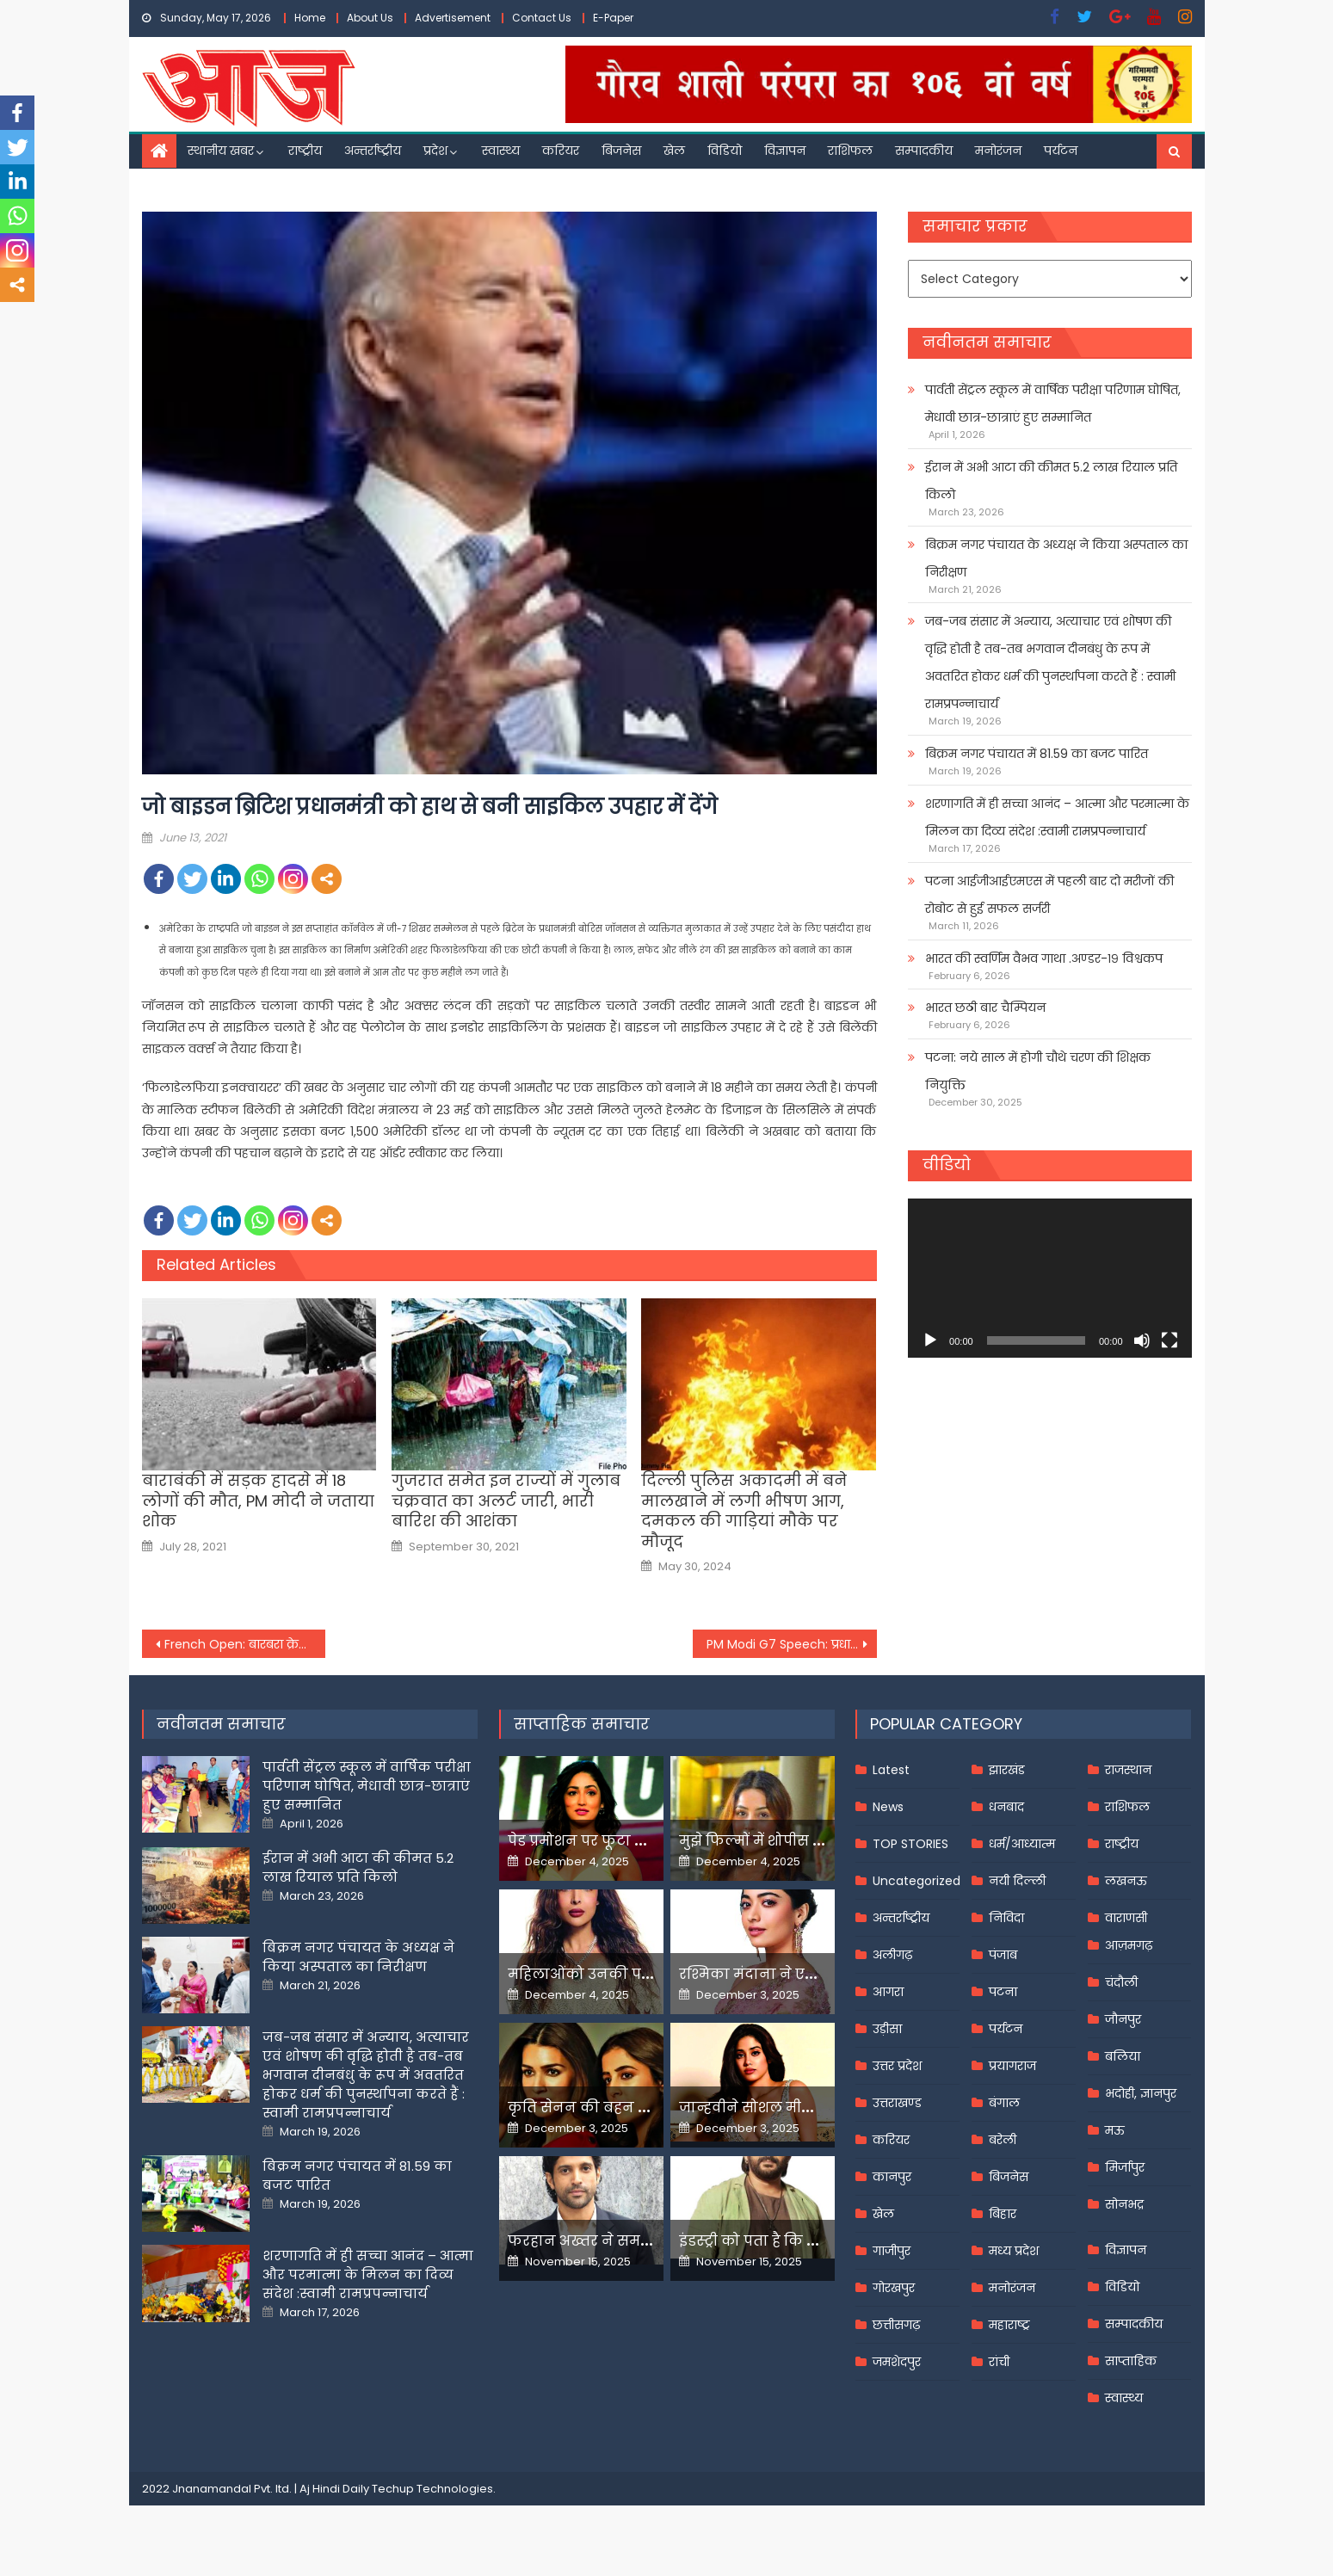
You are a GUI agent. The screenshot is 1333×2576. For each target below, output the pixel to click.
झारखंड (1007, 1769)
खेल (674, 150)
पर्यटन (1060, 150)
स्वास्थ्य (501, 150)
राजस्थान (1128, 1769)
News (888, 1806)
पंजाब (1003, 1954)
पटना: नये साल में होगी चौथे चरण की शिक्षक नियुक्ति (1038, 1071)
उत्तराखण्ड (897, 2102)
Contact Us (541, 17)
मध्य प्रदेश (1014, 2250)
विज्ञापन (784, 150)
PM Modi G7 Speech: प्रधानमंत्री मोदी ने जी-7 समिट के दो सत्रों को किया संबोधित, (792, 1644)
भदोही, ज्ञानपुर (1140, 2093)
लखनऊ (1126, 1880)
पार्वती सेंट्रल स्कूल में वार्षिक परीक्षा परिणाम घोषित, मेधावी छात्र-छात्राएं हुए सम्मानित (1053, 403)
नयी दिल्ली (1017, 1880)
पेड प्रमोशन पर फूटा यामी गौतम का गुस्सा (638, 1841)
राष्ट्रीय (305, 150)
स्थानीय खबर (221, 150)
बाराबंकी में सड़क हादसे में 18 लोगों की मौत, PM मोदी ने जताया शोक (258, 1500)
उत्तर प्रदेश (897, 2065)
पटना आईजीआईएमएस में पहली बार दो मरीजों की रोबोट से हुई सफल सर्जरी (1049, 894)
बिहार (1002, 2213)
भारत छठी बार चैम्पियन (985, 1007)
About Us (370, 17)
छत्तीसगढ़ (896, 2324)
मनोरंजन (998, 150)
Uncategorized (916, 1880)
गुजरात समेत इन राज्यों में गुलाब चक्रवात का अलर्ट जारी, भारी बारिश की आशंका (506, 1500)
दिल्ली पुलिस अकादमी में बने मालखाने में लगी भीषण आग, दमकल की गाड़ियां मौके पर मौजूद (744, 1510)
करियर (560, 150)
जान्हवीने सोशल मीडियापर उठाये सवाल (804, 2107)
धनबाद (1006, 1806)
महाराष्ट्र (1009, 2324)
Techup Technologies (432, 2488)
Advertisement (453, 17)
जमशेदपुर (897, 2361)
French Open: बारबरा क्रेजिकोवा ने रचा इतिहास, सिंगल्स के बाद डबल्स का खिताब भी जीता (245, 1644)
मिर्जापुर (1125, 2167)
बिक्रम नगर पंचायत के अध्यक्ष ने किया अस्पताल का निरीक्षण (1056, 558)
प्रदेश (435, 150)
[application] (1049, 1278)
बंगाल (1004, 2102)
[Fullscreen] (1169, 1340)
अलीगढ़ (892, 1954)
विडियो (724, 150)
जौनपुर (1123, 2019)
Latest (891, 1769)
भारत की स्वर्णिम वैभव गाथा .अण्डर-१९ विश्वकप (1044, 958)
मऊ (1115, 2130)
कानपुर (892, 2176)
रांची (999, 2361)
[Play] (930, 1340)
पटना (1003, 1991)
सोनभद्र (1124, 2204)
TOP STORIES (910, 1843)
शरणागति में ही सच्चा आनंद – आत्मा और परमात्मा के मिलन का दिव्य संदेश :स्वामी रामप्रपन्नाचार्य (1057, 817)
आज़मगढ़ (1128, 1945)
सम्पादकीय (924, 150)
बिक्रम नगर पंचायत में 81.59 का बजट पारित (1036, 753)
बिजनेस (621, 150)
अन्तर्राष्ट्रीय (372, 150)
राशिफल (850, 150)
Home (309, 17)
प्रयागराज (1012, 2065)
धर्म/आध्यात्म (1022, 1843)
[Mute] (1142, 1340)
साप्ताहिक (1131, 2361)
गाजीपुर (891, 2250)
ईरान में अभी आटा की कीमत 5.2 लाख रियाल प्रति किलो (1051, 481)
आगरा (888, 1991)
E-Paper (613, 17)
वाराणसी (1126, 1917)
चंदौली (1121, 1982)
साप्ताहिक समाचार (582, 1724)
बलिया (1122, 2056)
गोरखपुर (894, 2287)
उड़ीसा (887, 2028)
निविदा (1006, 1917)
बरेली (1002, 2139)
